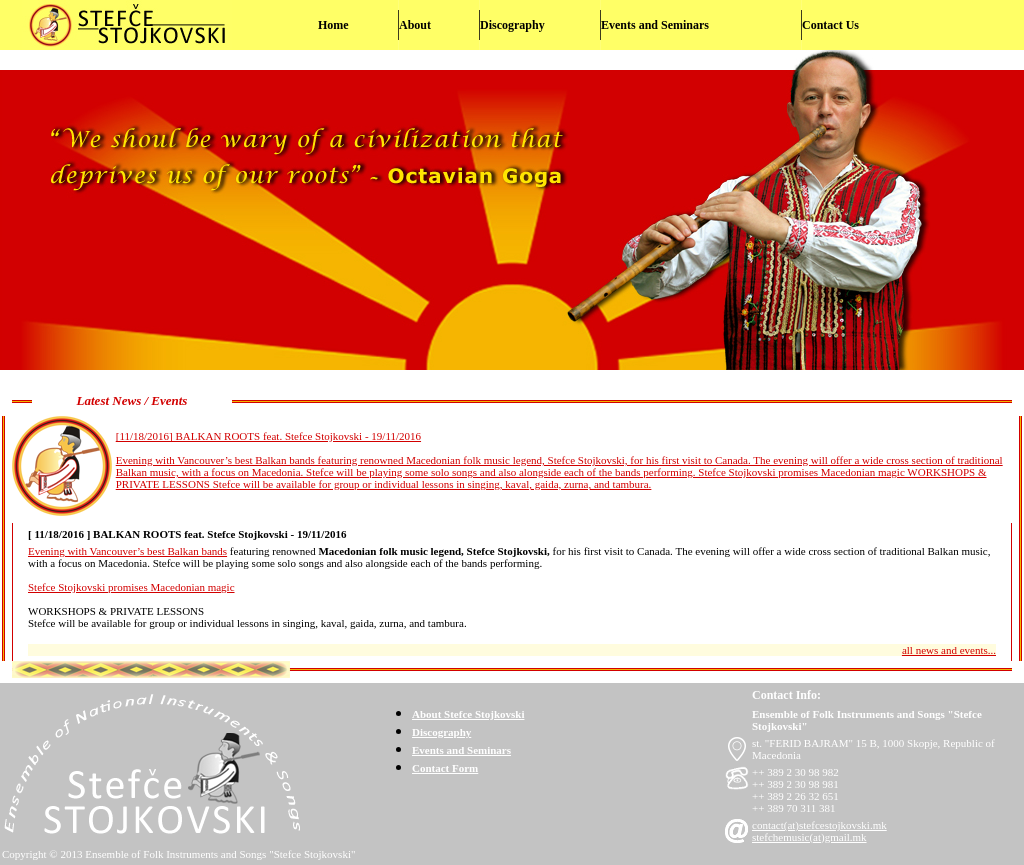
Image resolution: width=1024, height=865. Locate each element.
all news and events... (949, 650)
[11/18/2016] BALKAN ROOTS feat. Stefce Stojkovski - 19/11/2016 (268, 436)
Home (333, 25)
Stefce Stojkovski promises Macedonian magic (131, 587)
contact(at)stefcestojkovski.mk (819, 825)
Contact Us (830, 25)
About (415, 25)
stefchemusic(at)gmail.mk (809, 837)
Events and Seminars (655, 25)
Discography (512, 25)
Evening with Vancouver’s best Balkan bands (127, 551)
